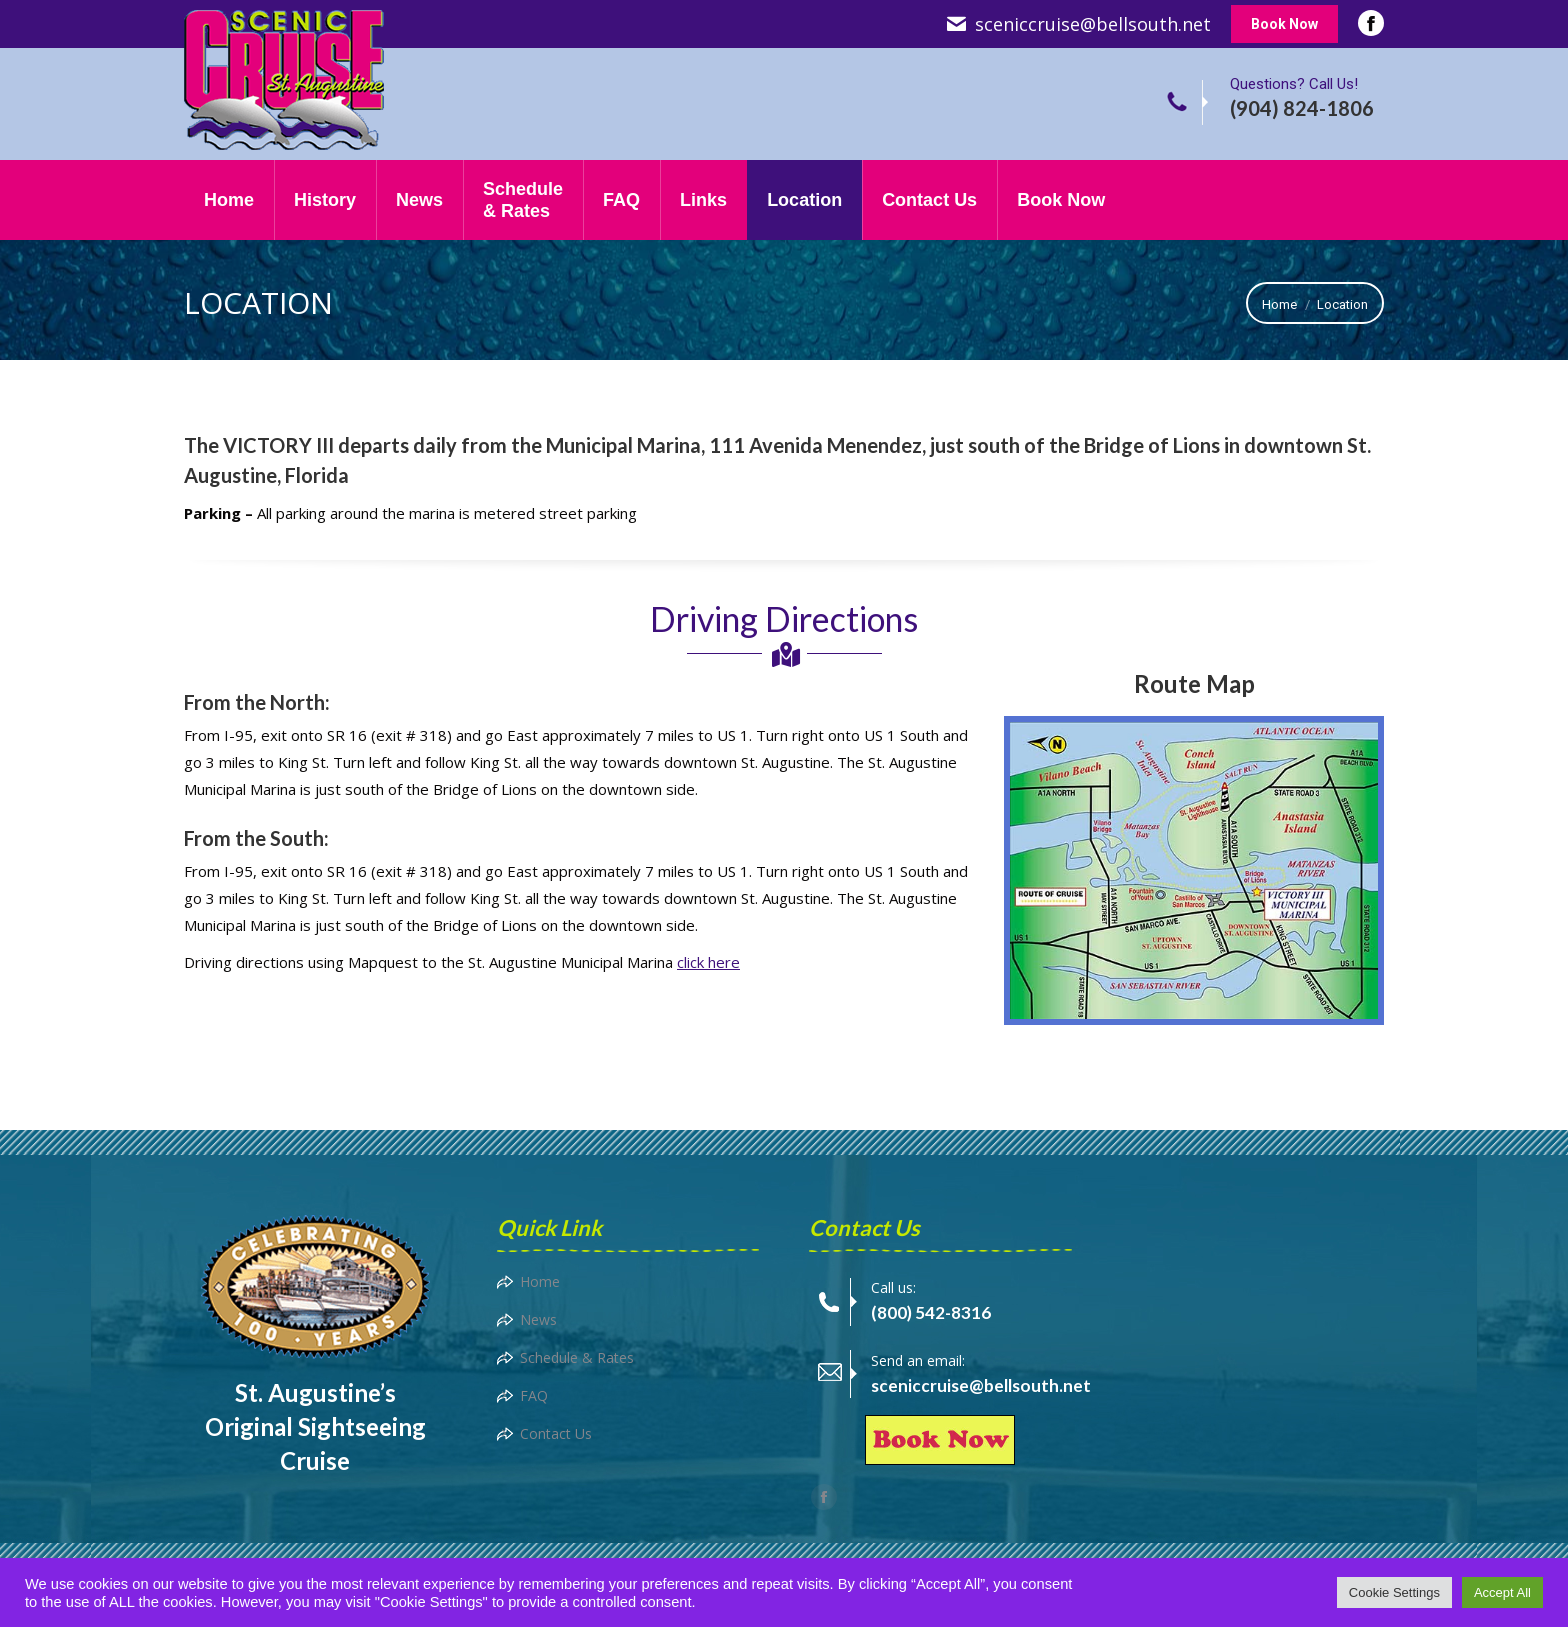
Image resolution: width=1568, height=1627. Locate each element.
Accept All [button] (1502, 1592)
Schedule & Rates (577, 1357)
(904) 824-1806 (1302, 108)
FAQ (534, 1395)
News (538, 1319)
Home (540, 1281)
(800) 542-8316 (931, 1312)
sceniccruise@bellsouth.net (1093, 24)
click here (708, 962)
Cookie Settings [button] (1394, 1592)
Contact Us (556, 1433)
